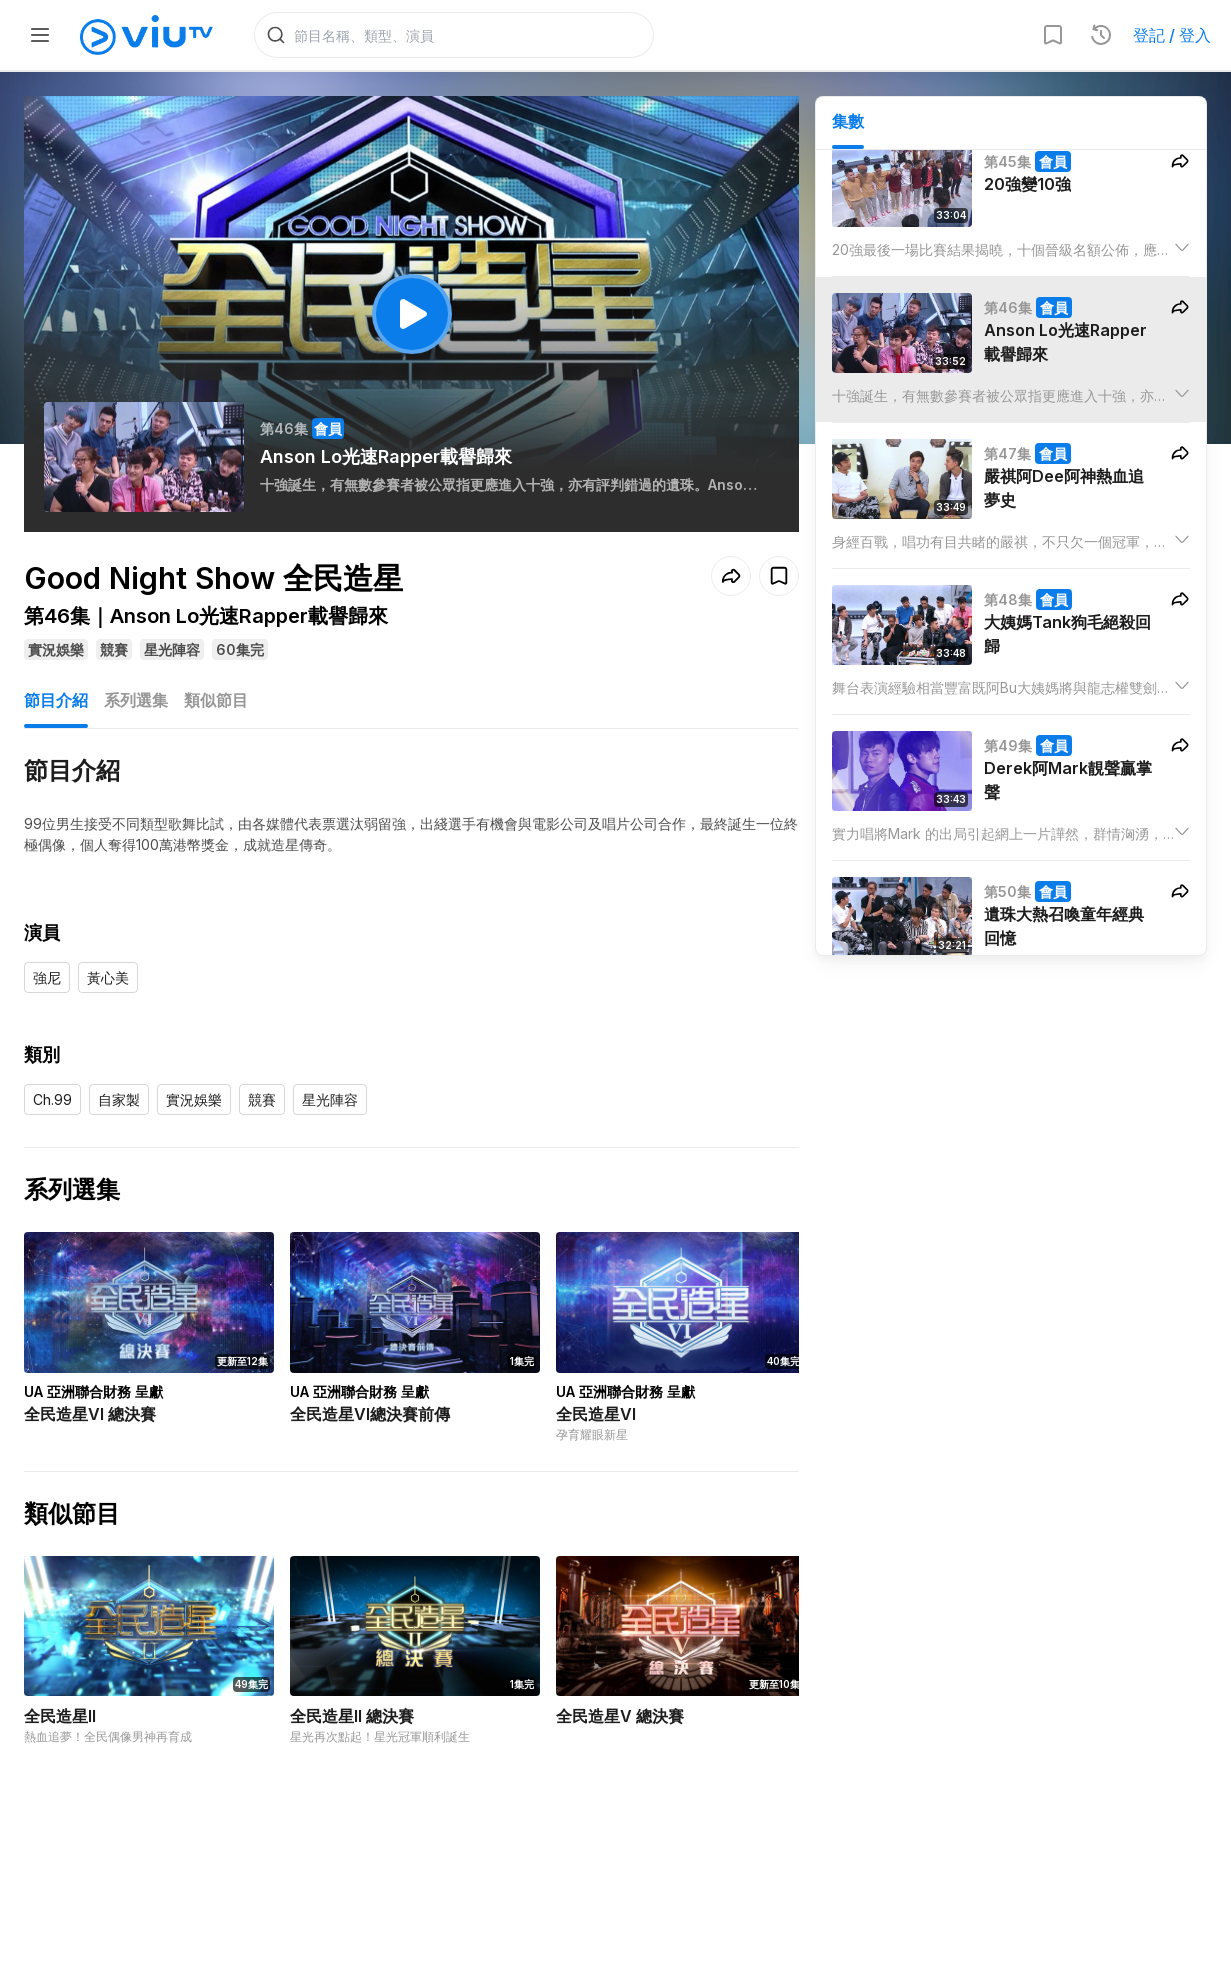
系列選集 (136, 700)
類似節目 (216, 700)
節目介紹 (56, 700)
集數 (848, 121)
